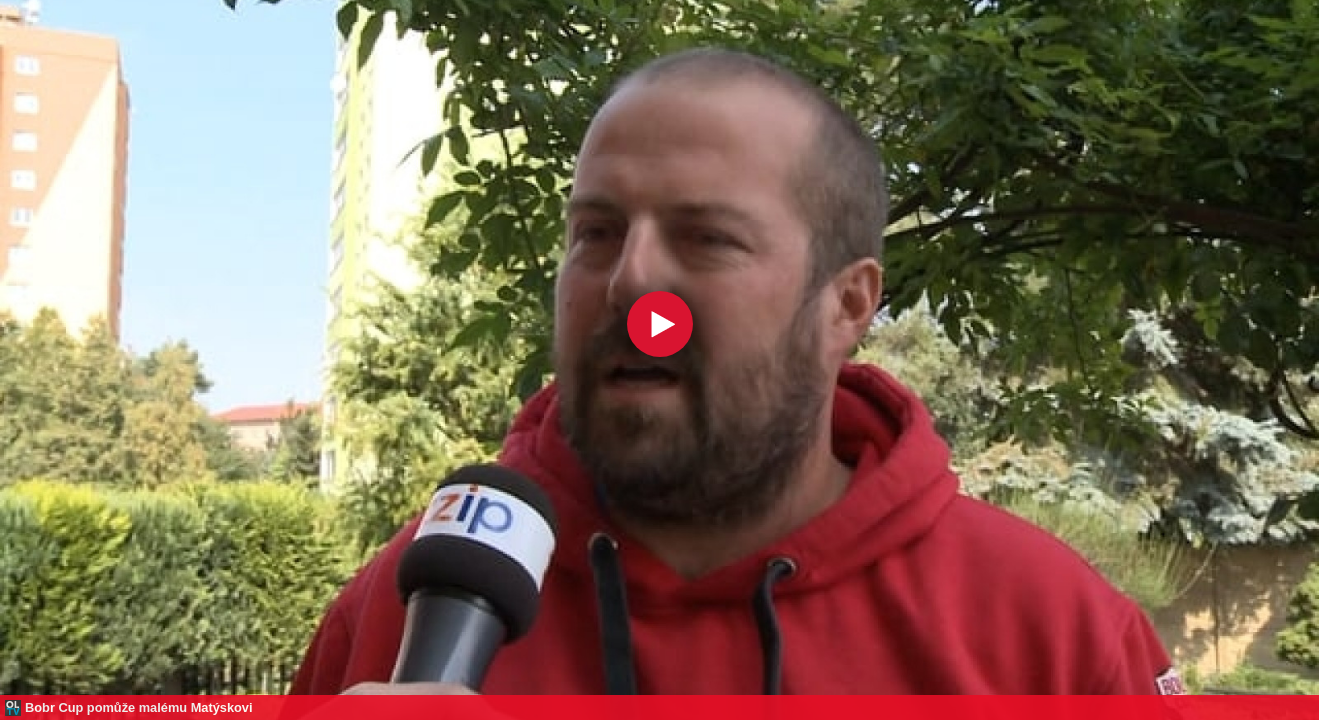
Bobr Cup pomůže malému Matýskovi (139, 707)
